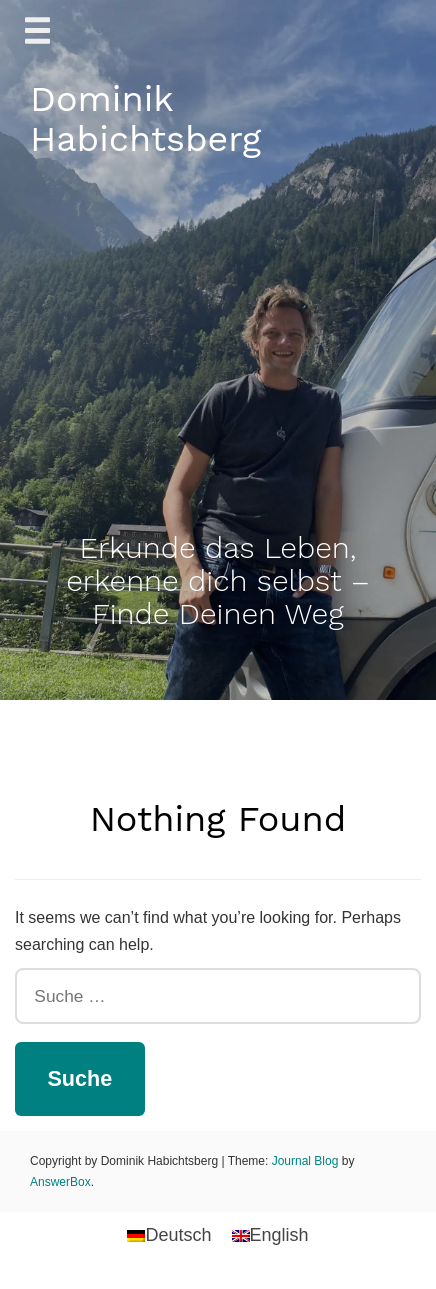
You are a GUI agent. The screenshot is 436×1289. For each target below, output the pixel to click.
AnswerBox (60, 1182)
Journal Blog (307, 1161)
